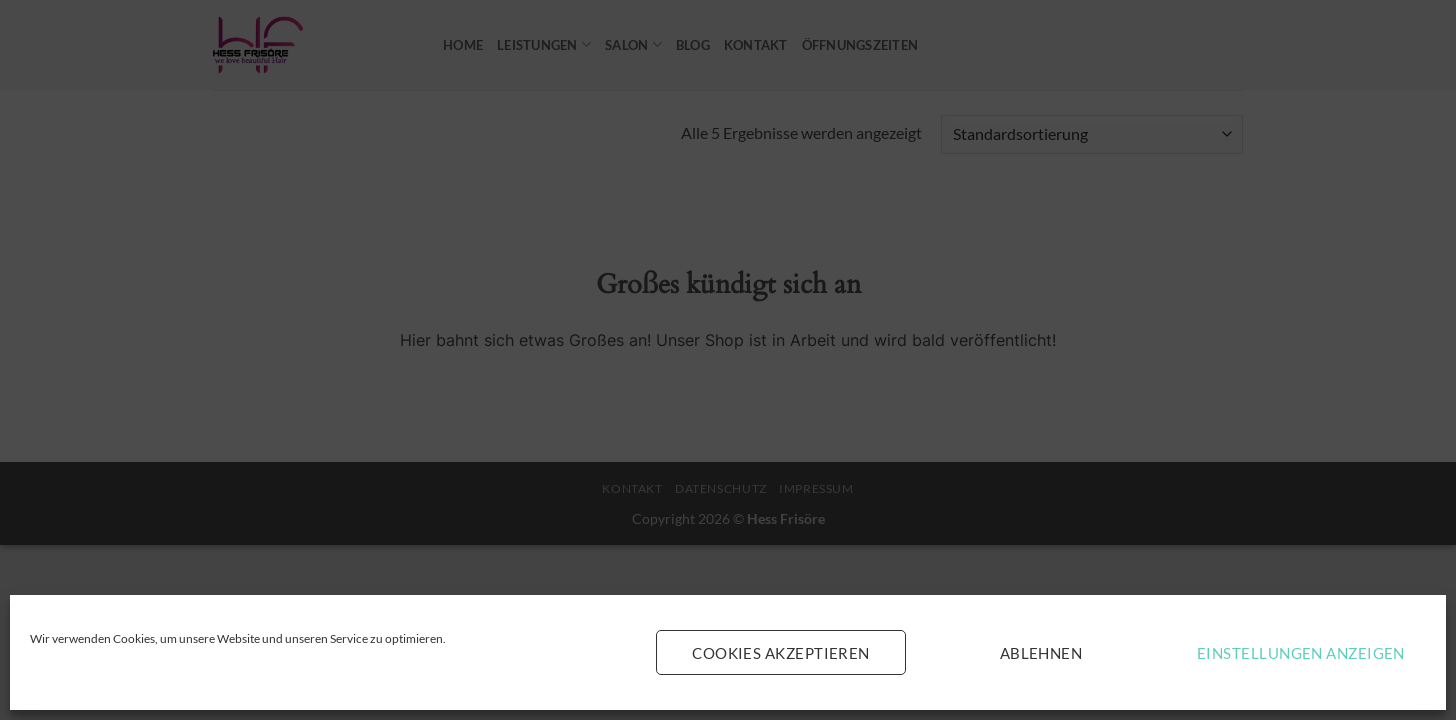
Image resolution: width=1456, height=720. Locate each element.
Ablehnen (1041, 653)
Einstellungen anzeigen (1301, 653)
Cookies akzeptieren (781, 653)
